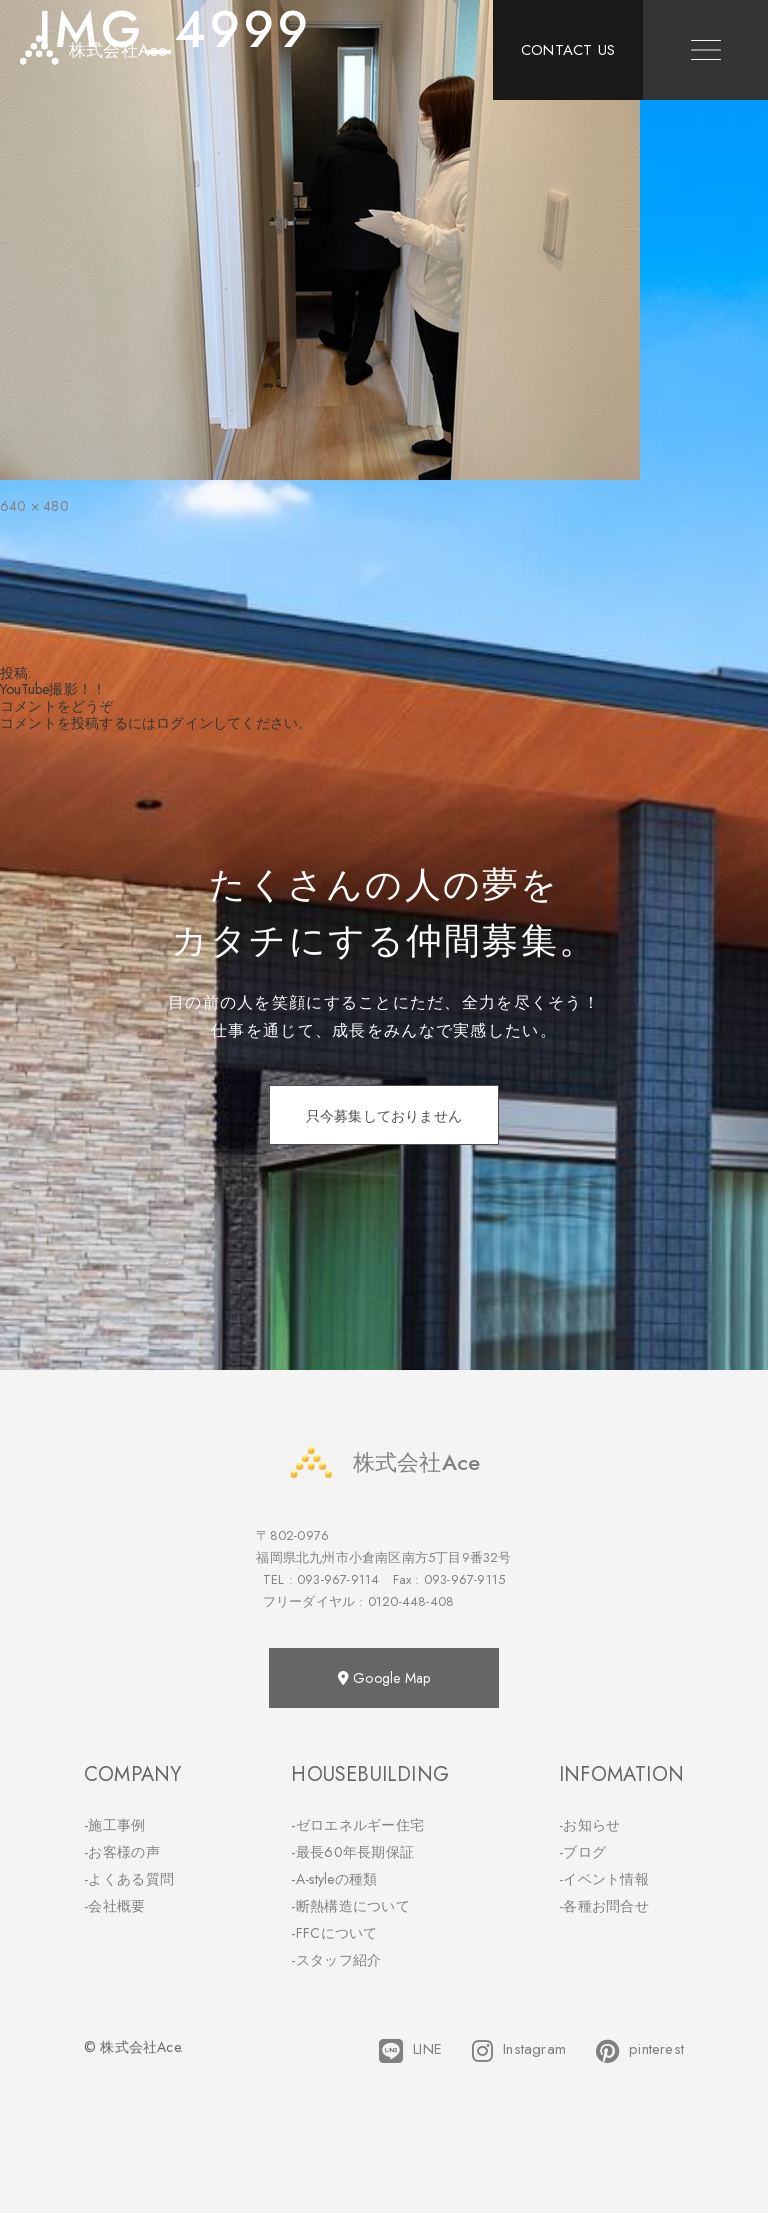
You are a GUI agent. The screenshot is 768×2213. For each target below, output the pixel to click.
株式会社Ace (384, 1462)
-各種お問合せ (604, 1906)
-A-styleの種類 (334, 1879)
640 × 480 (34, 506)
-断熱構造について (350, 1906)
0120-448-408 (411, 1601)
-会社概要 (115, 1906)
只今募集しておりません (384, 1116)
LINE (410, 2051)
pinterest (640, 2051)
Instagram (519, 2051)
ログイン (184, 723)
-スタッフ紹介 (336, 1960)
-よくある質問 (129, 1879)
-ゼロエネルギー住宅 (357, 1825)
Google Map (384, 1678)
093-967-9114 (338, 1579)
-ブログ (582, 1852)
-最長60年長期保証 (352, 1852)
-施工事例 (115, 1825)
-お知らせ (590, 1825)
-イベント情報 (604, 1879)
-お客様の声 (122, 1852)
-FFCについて (334, 1933)
